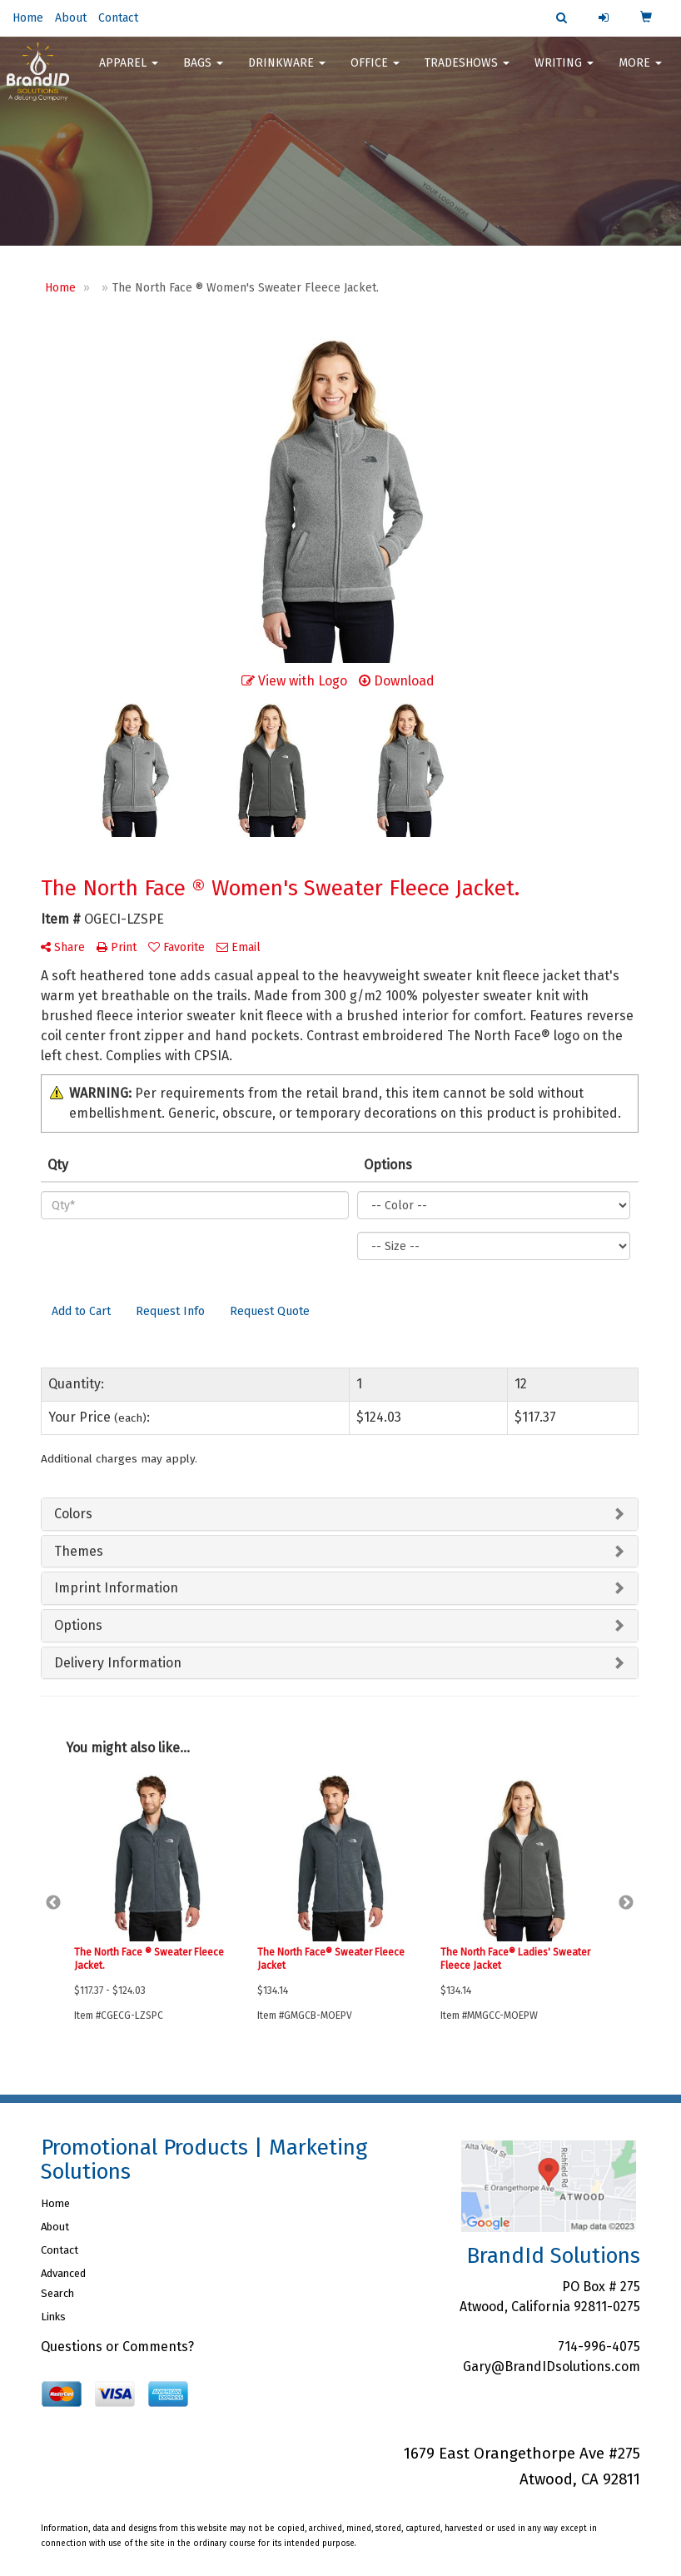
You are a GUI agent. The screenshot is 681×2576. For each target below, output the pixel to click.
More (640, 66)
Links (53, 2316)
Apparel (128, 66)
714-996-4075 (599, 2346)
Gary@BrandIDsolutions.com (551, 2366)
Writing (564, 66)
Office (375, 66)
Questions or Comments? (117, 2346)
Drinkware (287, 66)
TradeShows (467, 66)
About (71, 18)
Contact (118, 18)
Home (27, 18)
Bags (203, 66)
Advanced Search (63, 2283)
